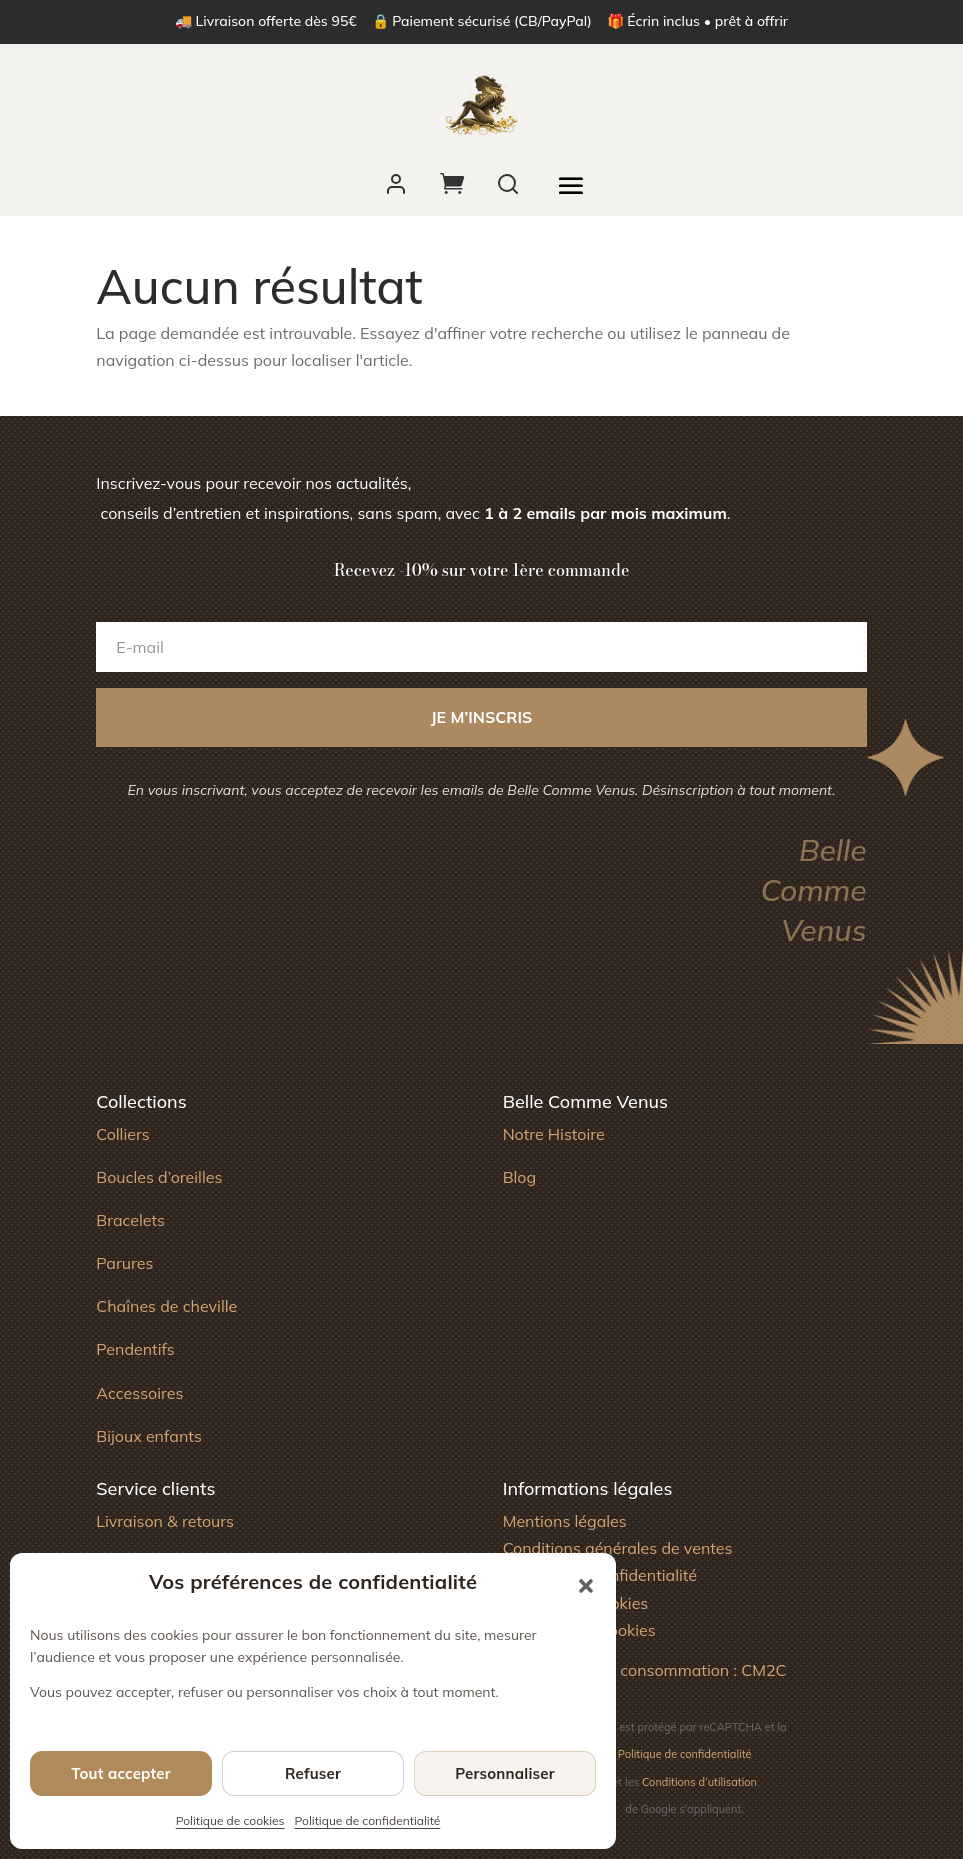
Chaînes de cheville (166, 1306)
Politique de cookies (230, 1820)
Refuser (313, 1773)
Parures (124, 1263)
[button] (586, 1586)
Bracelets (130, 1220)
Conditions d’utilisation (699, 1782)
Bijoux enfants (149, 1436)
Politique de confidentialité (368, 1820)
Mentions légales (565, 1521)
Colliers (122, 1134)
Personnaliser (505, 1773)
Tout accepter (121, 1773)
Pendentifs (135, 1349)
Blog (519, 1177)
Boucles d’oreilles (159, 1177)
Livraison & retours (165, 1521)
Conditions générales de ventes (618, 1548)
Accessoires (139, 1393)
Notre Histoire (554, 1134)
